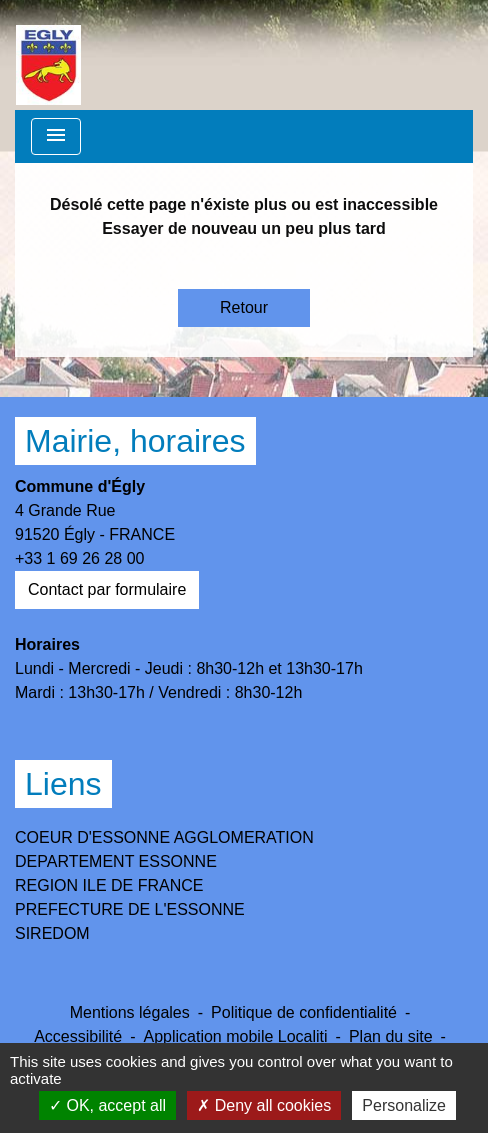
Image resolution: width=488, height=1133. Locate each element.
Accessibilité (78, 1036)
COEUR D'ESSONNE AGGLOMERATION (164, 837)
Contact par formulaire (107, 589)
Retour (244, 307)
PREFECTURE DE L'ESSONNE (130, 909)
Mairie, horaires (135, 441)
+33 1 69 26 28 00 (79, 558)
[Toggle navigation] (56, 136)
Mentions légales (130, 1012)
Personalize (404, 1105)
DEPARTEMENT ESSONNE (116, 861)
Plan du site (391, 1036)
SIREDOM (52, 933)
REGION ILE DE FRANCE (109, 885)
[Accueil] (48, 55)
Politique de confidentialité (304, 1012)
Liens (63, 784)
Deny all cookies (264, 1105)
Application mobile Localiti (235, 1036)
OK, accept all (107, 1105)
